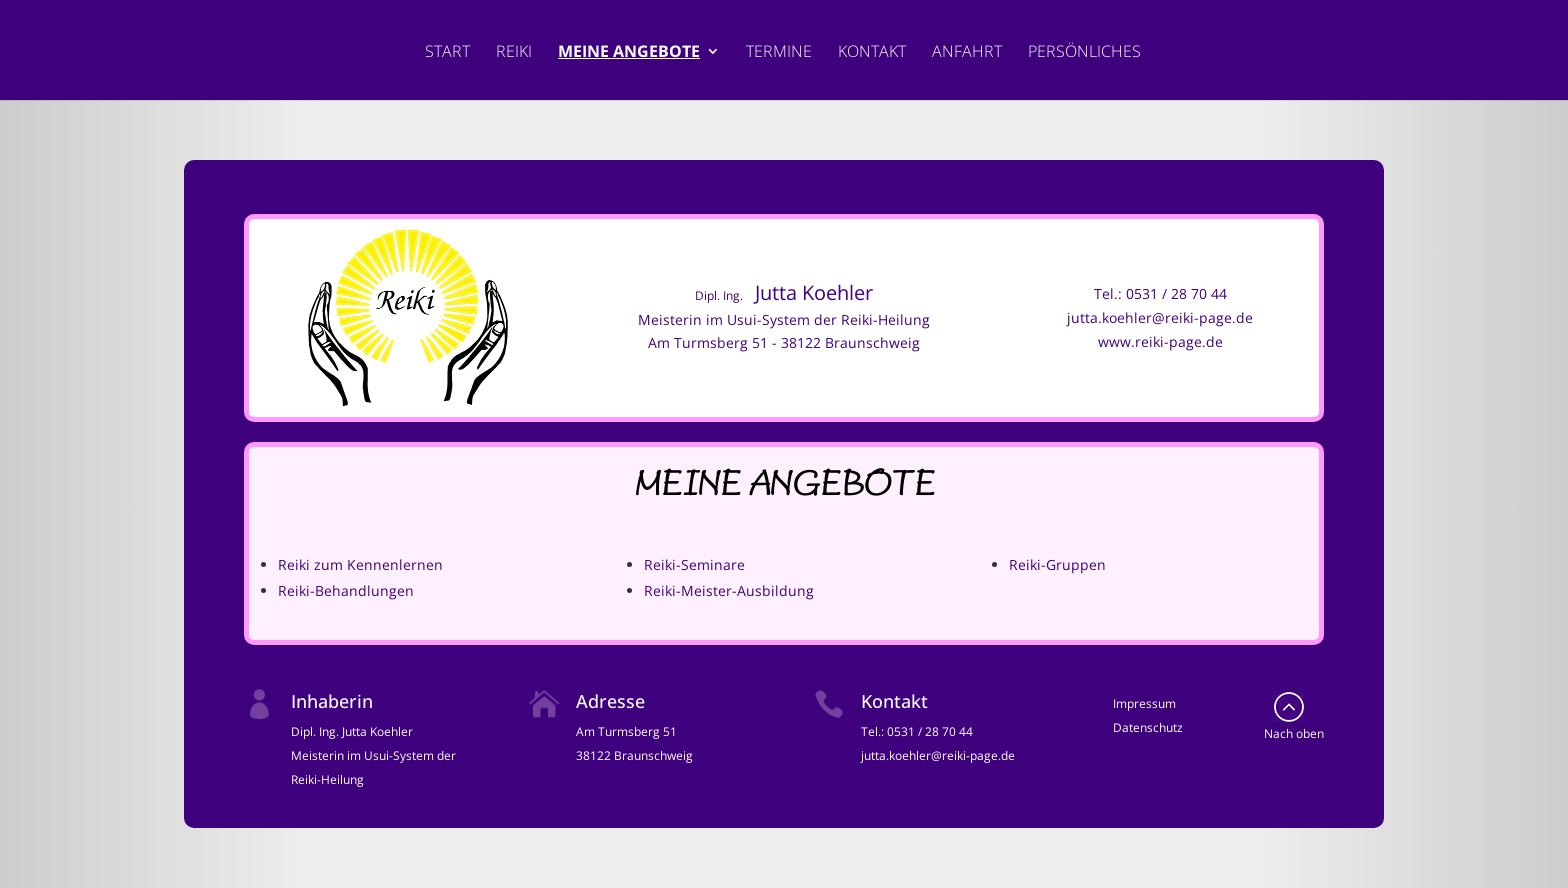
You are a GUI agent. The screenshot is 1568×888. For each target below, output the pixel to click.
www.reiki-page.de (1160, 341)
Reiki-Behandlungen (346, 590)
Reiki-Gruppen (1057, 564)
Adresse (610, 701)
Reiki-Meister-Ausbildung (729, 590)
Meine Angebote (629, 53)
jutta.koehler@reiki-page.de (1160, 317)
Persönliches (1084, 53)
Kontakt (872, 53)
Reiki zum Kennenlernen (360, 564)
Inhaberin (332, 701)
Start (447, 53)
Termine (779, 53)
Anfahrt (967, 53)
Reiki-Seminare (694, 564)
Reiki (514, 53)
